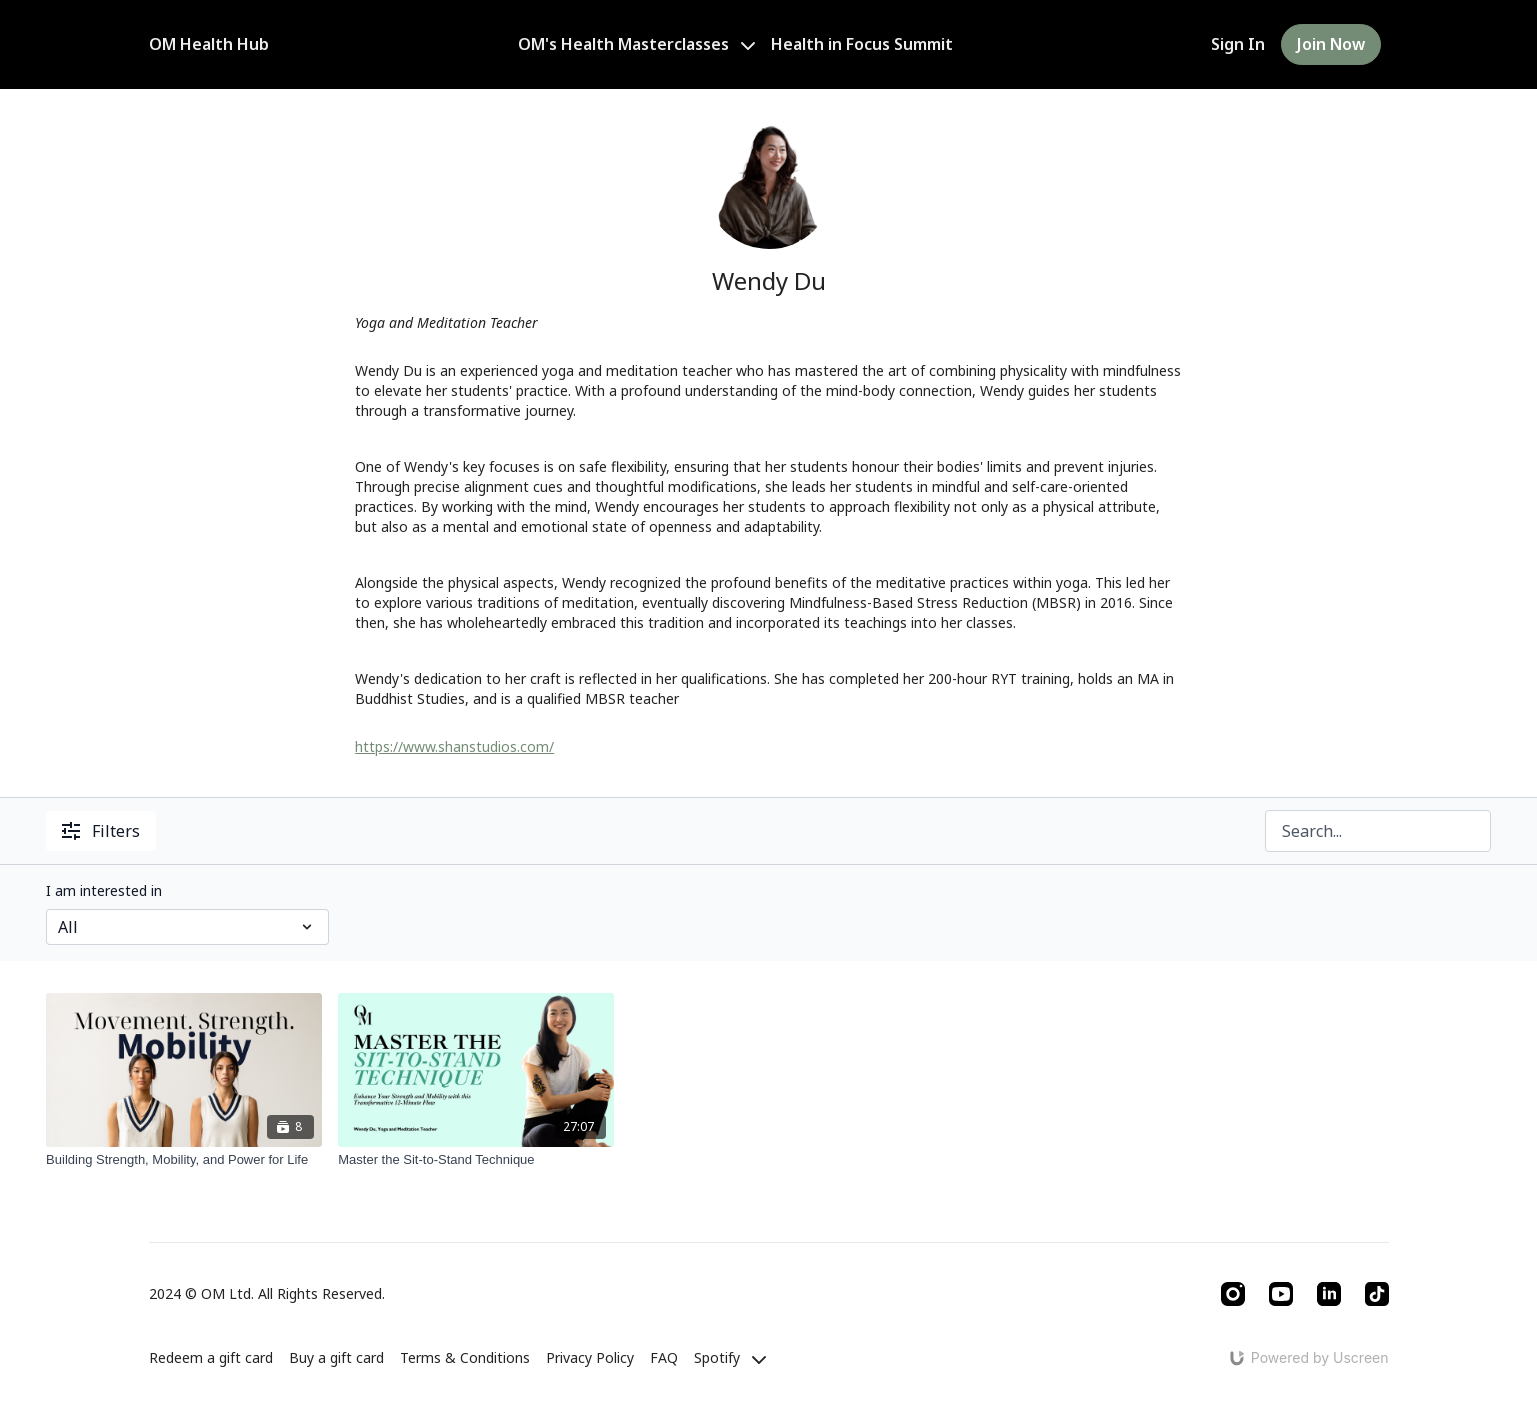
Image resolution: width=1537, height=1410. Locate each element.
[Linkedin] (1329, 1294)
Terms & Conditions (465, 1357)
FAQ (664, 1357)
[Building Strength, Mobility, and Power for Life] (184, 1160)
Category (76, 890)
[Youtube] (1281, 1294)
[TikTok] (1377, 1294)
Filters (101, 831)
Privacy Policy (590, 1357)
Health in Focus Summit (862, 44)
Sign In (1238, 44)
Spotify (730, 1357)
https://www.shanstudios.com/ (454, 746)
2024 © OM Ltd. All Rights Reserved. (267, 1294)
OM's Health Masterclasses (636, 44)
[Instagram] (1233, 1294)
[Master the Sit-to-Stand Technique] (476, 1160)
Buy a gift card (336, 1357)
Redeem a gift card (211, 1357)
